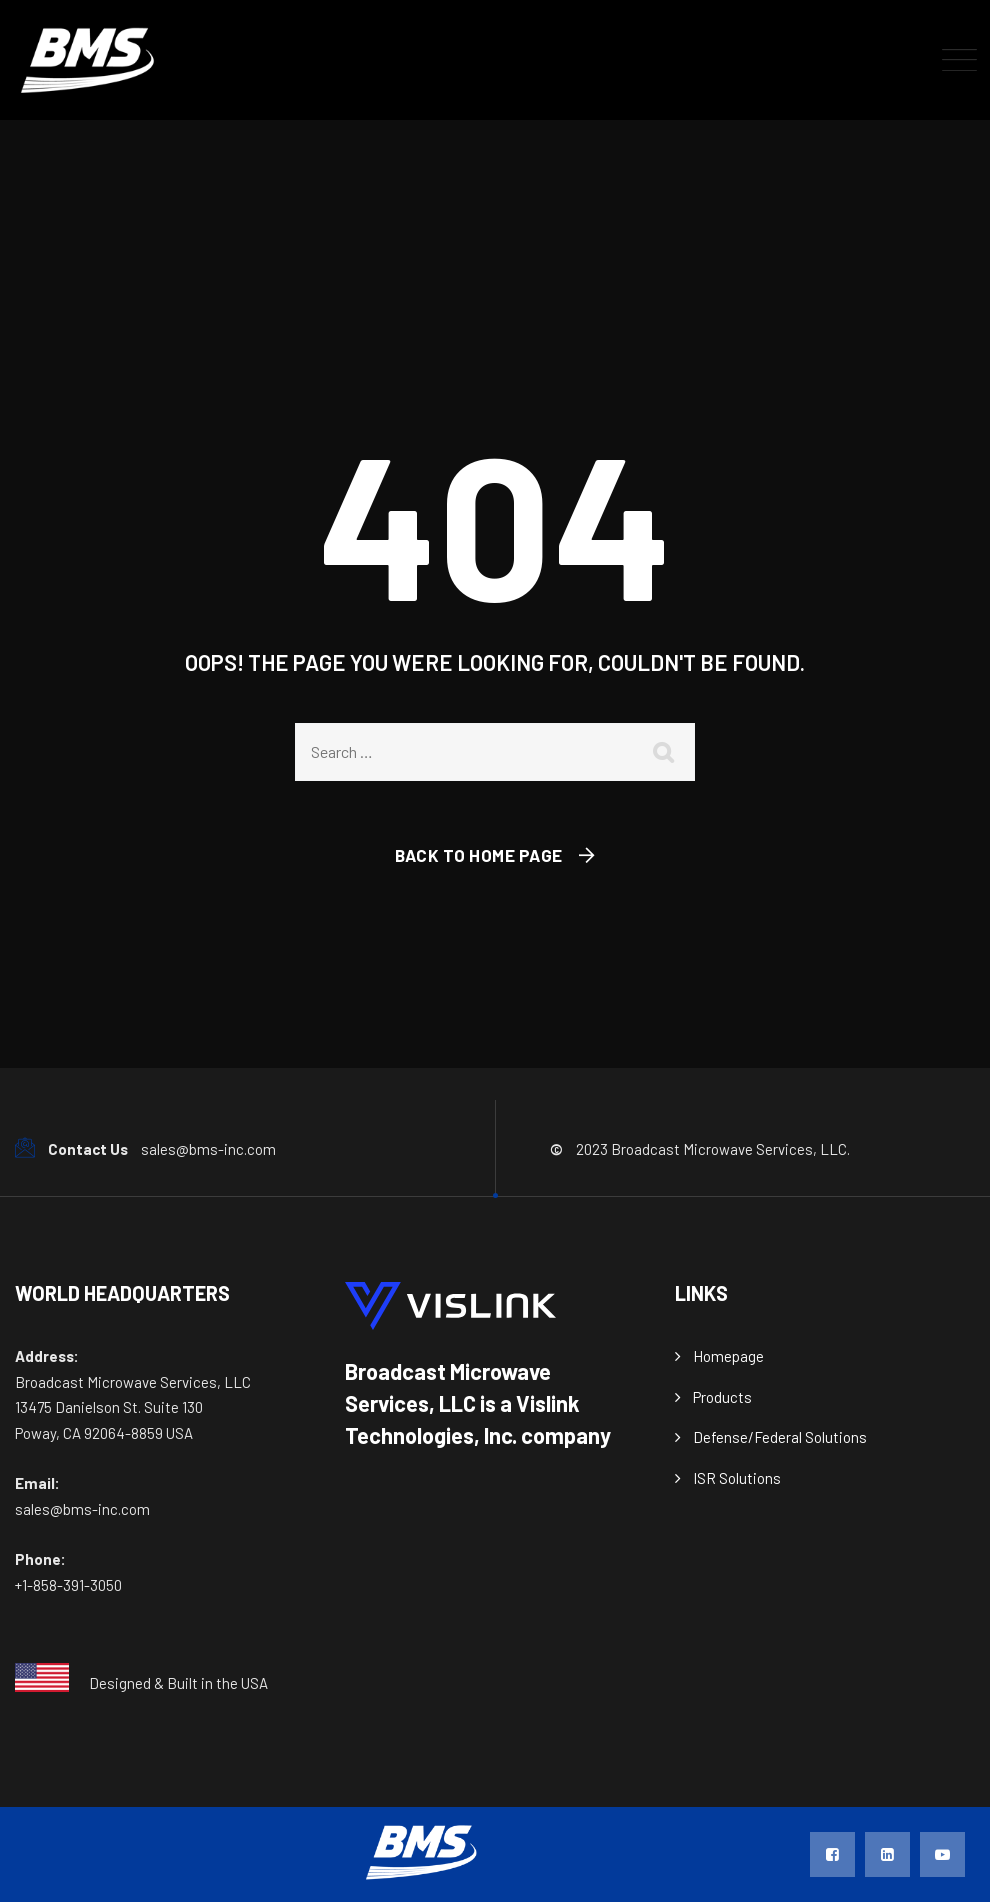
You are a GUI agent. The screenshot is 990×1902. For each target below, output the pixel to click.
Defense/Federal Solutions (780, 1437)
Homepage (728, 1356)
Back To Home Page (479, 855)
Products (722, 1397)
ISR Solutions (737, 1478)
